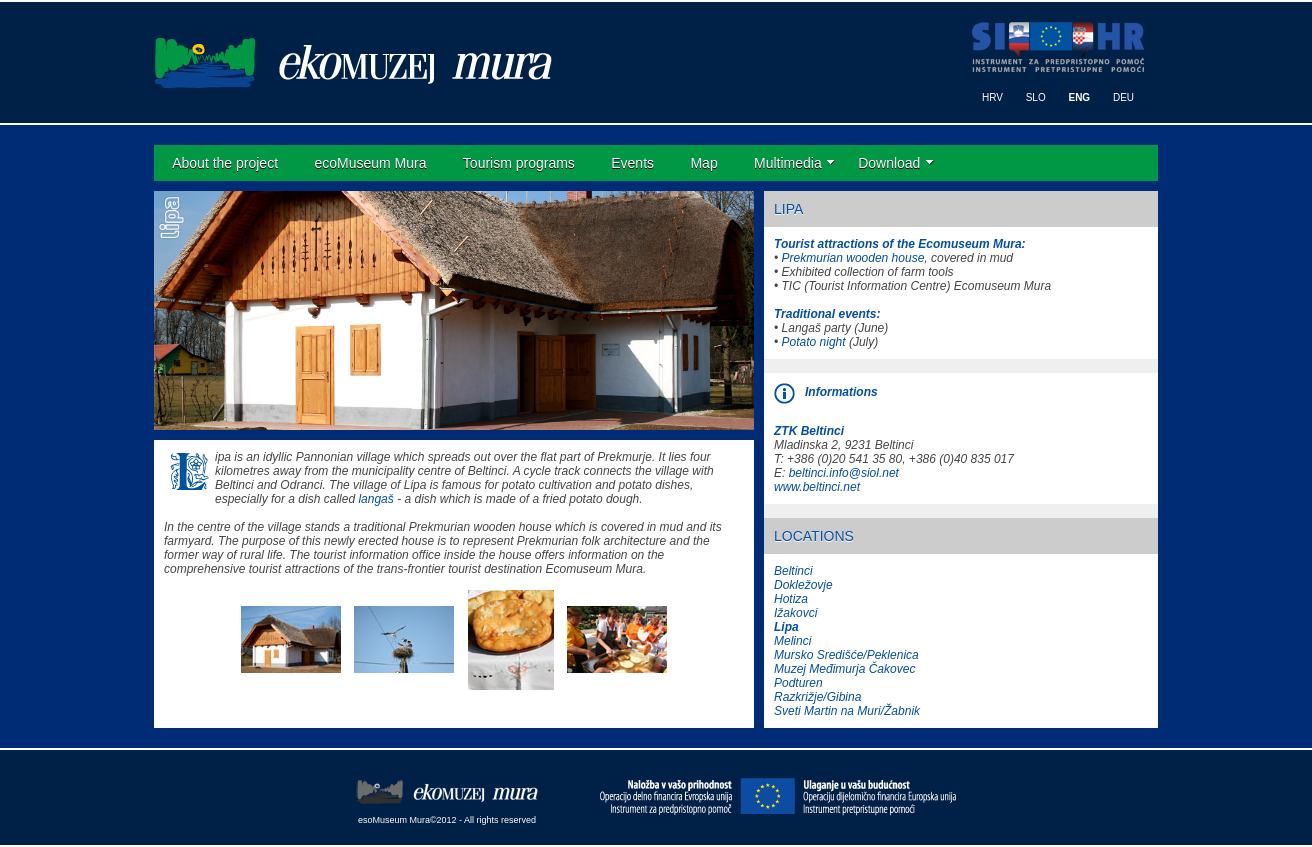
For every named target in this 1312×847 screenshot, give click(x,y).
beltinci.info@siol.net (844, 473)
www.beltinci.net (817, 487)
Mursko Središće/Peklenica (846, 655)
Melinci (792, 641)
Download (889, 163)
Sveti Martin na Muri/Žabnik (847, 711)
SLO (1036, 97)
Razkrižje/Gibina (817, 697)
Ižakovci (795, 613)
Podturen (798, 683)
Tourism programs (519, 163)
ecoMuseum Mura (370, 163)
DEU (1123, 97)
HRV (992, 97)
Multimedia (788, 163)
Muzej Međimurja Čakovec (844, 669)
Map (703, 163)
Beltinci (793, 571)
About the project (225, 163)
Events (632, 163)
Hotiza (791, 599)
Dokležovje (803, 585)
